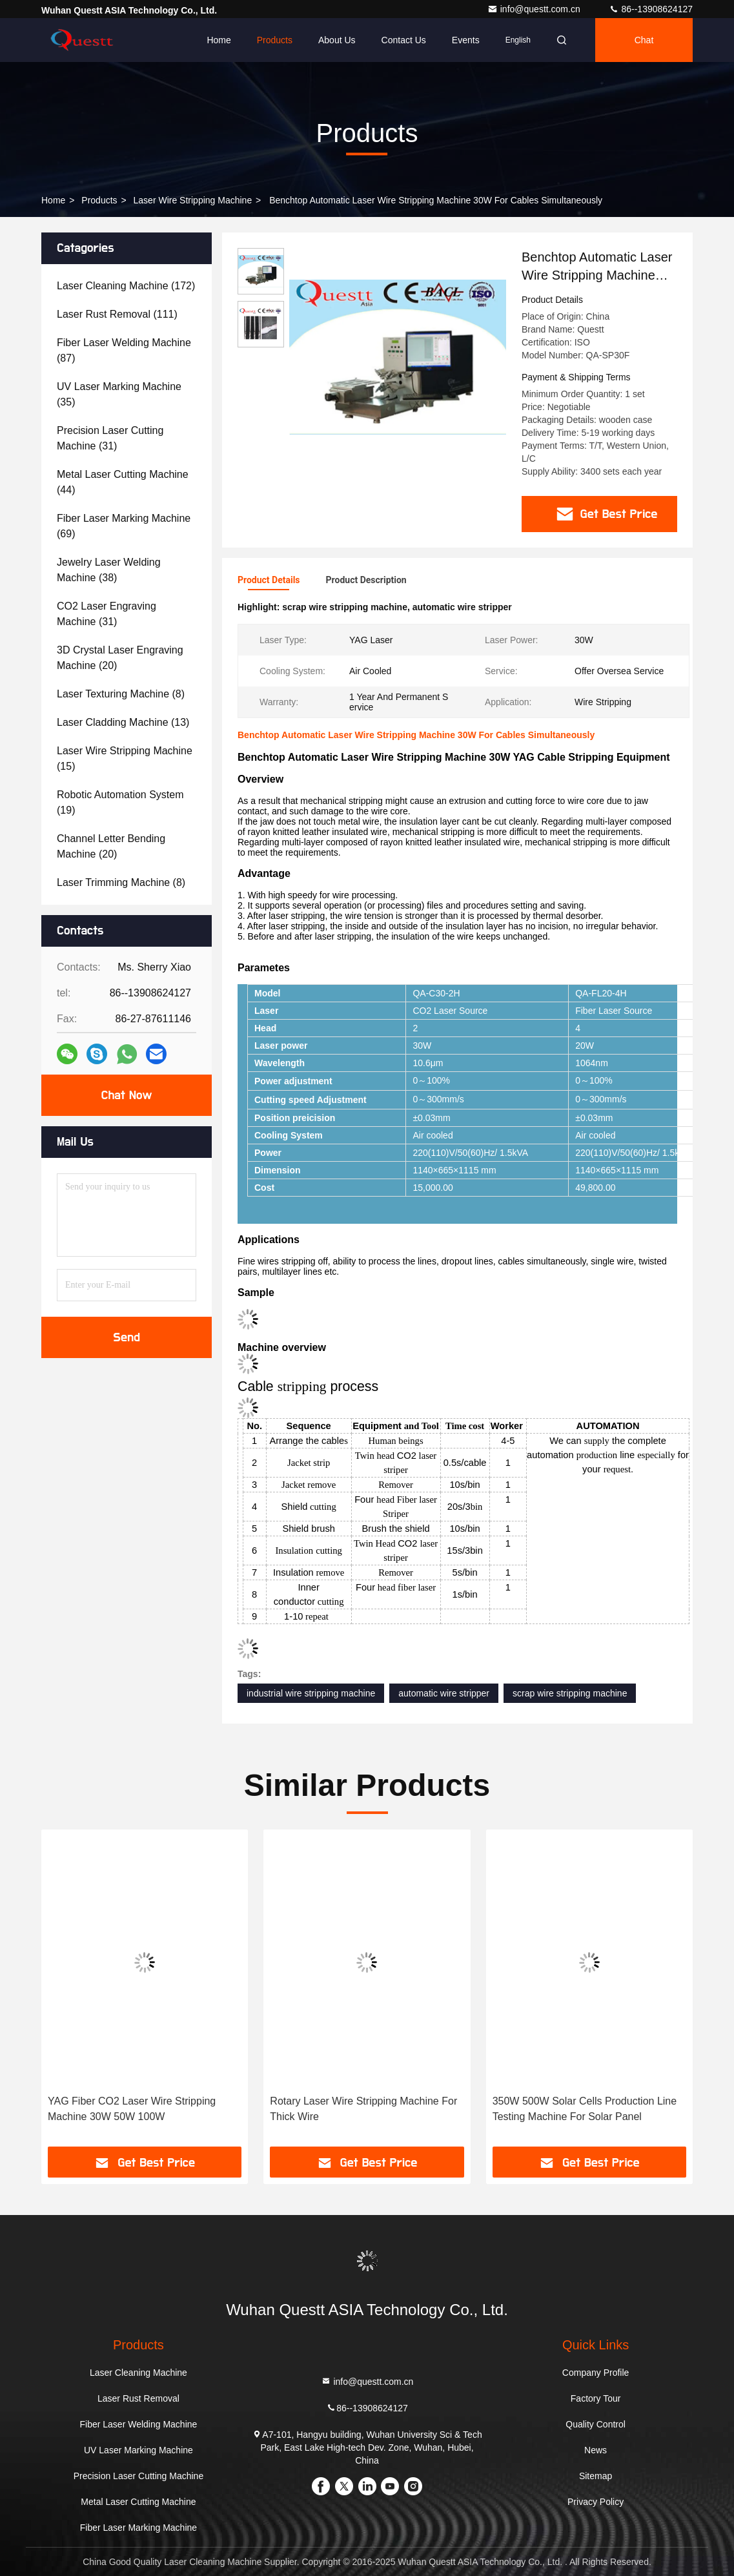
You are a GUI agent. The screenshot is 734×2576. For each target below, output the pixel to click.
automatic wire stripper (443, 1693)
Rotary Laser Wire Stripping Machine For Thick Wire (363, 2109)
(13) (123, 722)
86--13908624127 (651, 9)
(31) (110, 438)
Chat (644, 40)
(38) (109, 570)
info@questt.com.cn (535, 9)
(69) (123, 526)
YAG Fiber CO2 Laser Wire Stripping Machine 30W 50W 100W (132, 2109)
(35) (119, 394)
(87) (124, 350)
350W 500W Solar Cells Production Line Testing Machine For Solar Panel (585, 2109)
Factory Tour (596, 2398)
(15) (124, 758)
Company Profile (595, 2372)
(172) (126, 285)
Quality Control (596, 2424)
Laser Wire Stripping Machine (193, 200)
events (466, 40)
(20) (120, 657)
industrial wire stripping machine (311, 1693)
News (595, 2450)
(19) (120, 802)
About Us (337, 40)
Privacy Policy (595, 2502)
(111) (117, 314)
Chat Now (126, 1095)
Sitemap (595, 2476)
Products (274, 40)
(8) (121, 693)
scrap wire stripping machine (570, 1693)
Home (218, 40)
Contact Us (404, 40)
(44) (123, 482)
